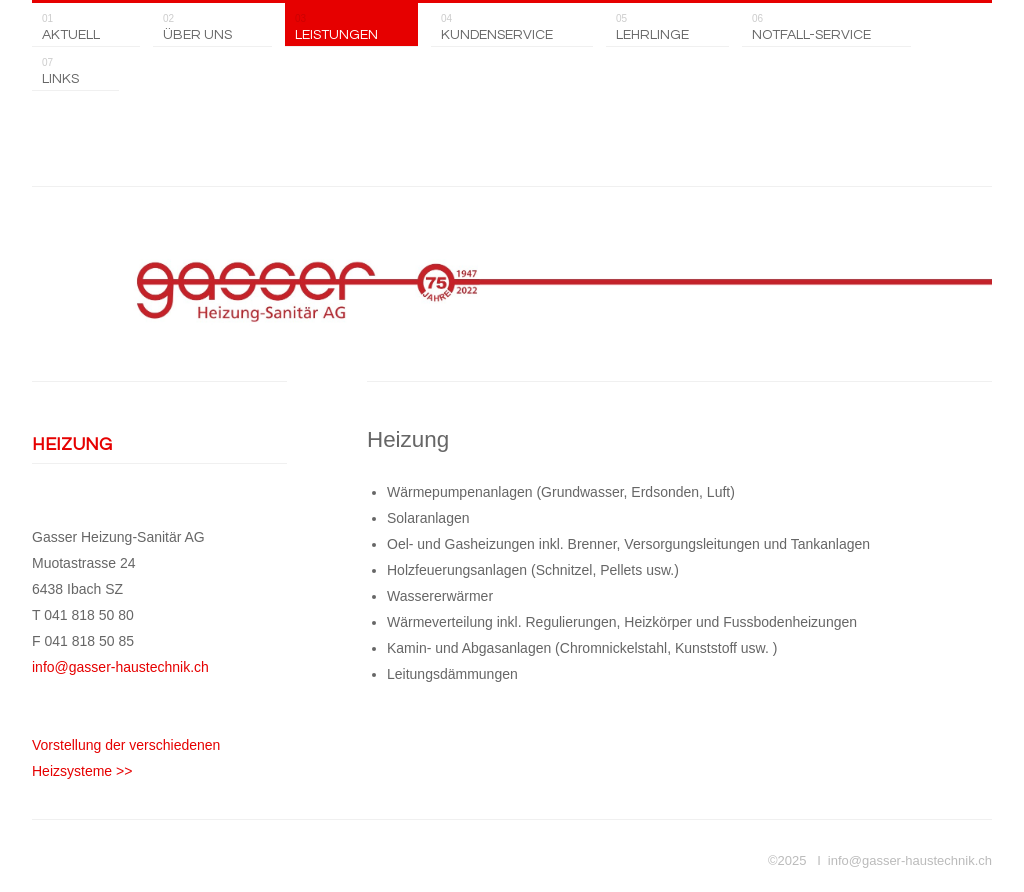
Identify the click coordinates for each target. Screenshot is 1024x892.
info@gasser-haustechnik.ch (120, 667)
